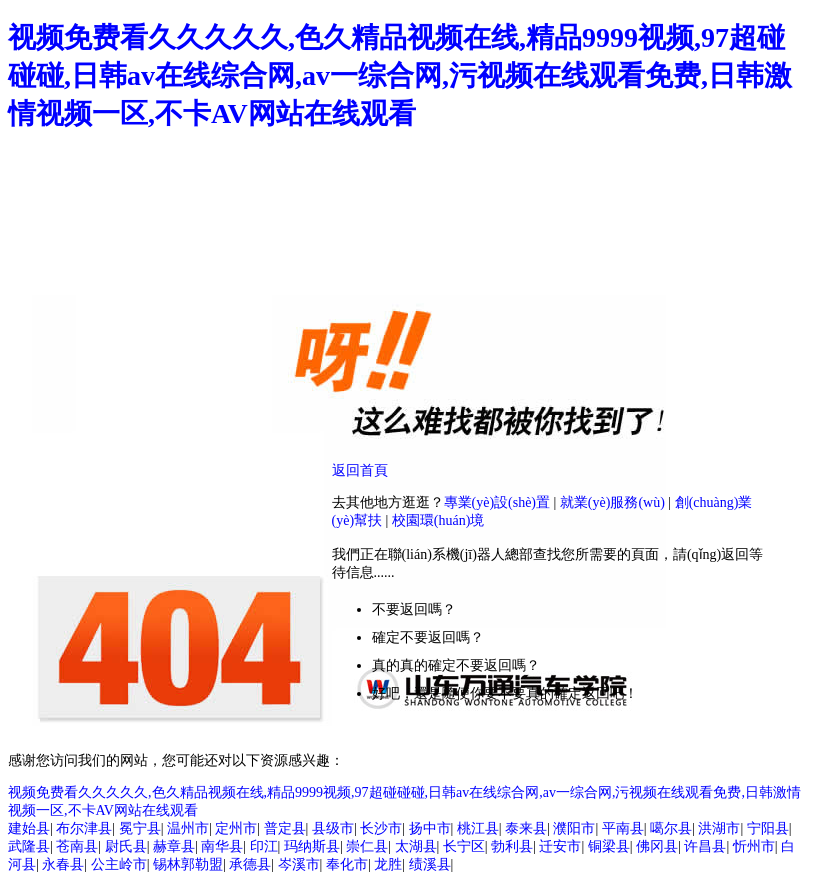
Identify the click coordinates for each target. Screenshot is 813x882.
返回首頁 (360, 470)
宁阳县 (768, 828)
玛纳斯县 (312, 846)
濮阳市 (574, 828)
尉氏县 (126, 846)
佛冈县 (657, 846)
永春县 (63, 864)
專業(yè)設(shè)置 (497, 502)
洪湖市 (719, 828)
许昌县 (705, 846)
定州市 (236, 828)
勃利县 (512, 846)
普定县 (285, 828)
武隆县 (29, 846)
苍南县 (77, 846)
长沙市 (381, 828)
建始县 (29, 828)
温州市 (188, 828)
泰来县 (526, 828)
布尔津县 (84, 828)
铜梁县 (609, 846)
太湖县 (416, 846)
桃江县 (478, 828)
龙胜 (388, 864)
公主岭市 (119, 864)
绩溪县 (430, 864)
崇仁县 (367, 846)
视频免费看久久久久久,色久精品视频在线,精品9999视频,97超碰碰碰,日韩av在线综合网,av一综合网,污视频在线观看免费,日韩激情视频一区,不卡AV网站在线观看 (400, 75)
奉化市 (347, 864)
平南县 (623, 828)
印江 (264, 846)
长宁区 (464, 846)
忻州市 (754, 846)
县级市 (333, 828)
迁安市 (560, 846)
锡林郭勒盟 (188, 864)
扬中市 (430, 828)
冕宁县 (140, 828)
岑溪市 (299, 864)
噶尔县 (671, 828)
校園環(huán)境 (438, 520)
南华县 (222, 846)
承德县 (250, 864)
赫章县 (174, 846)
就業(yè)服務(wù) (612, 502)
